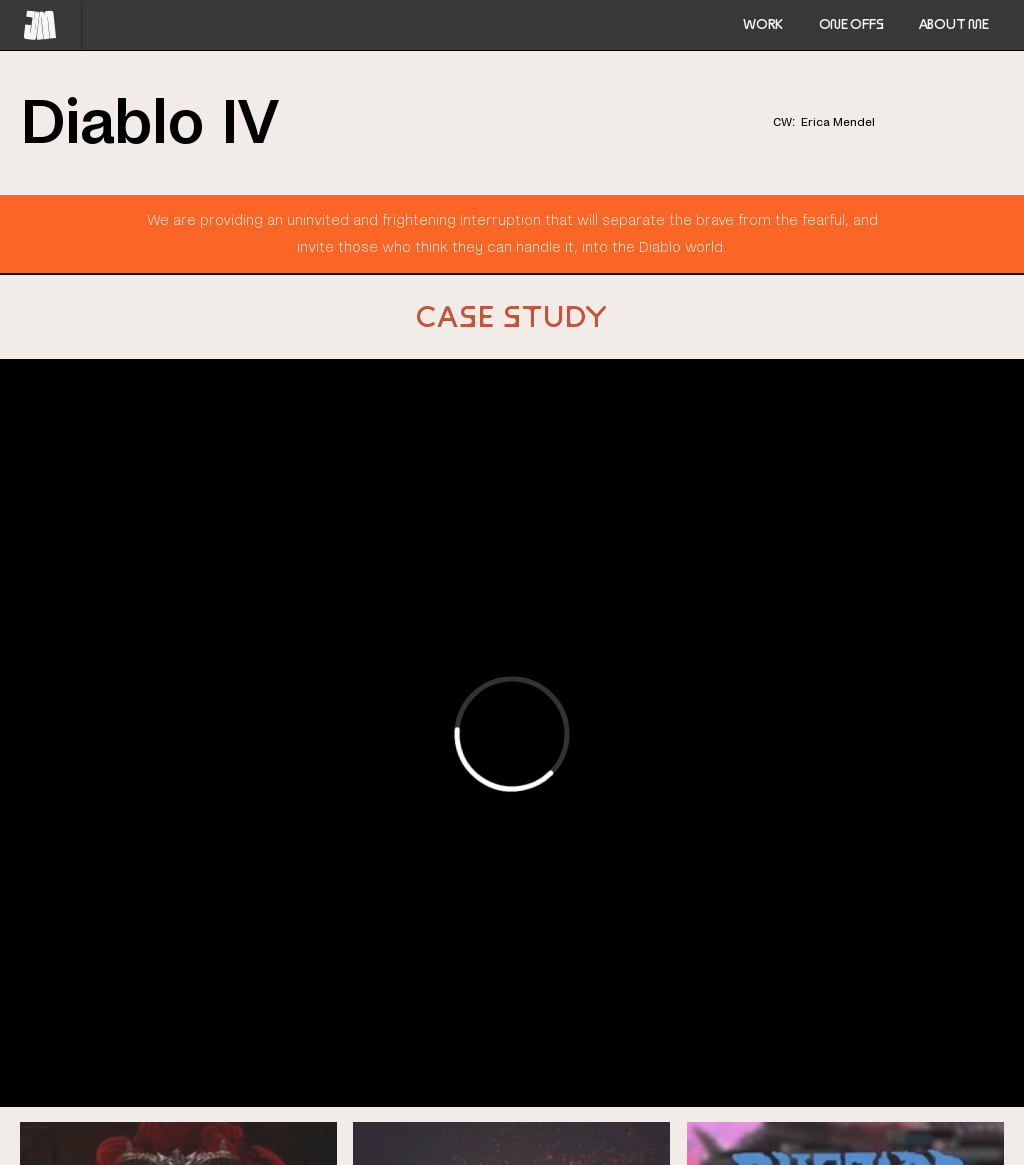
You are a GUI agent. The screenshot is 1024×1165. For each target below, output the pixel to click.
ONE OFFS (851, 24)
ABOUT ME (954, 24)
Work (763, 24)
